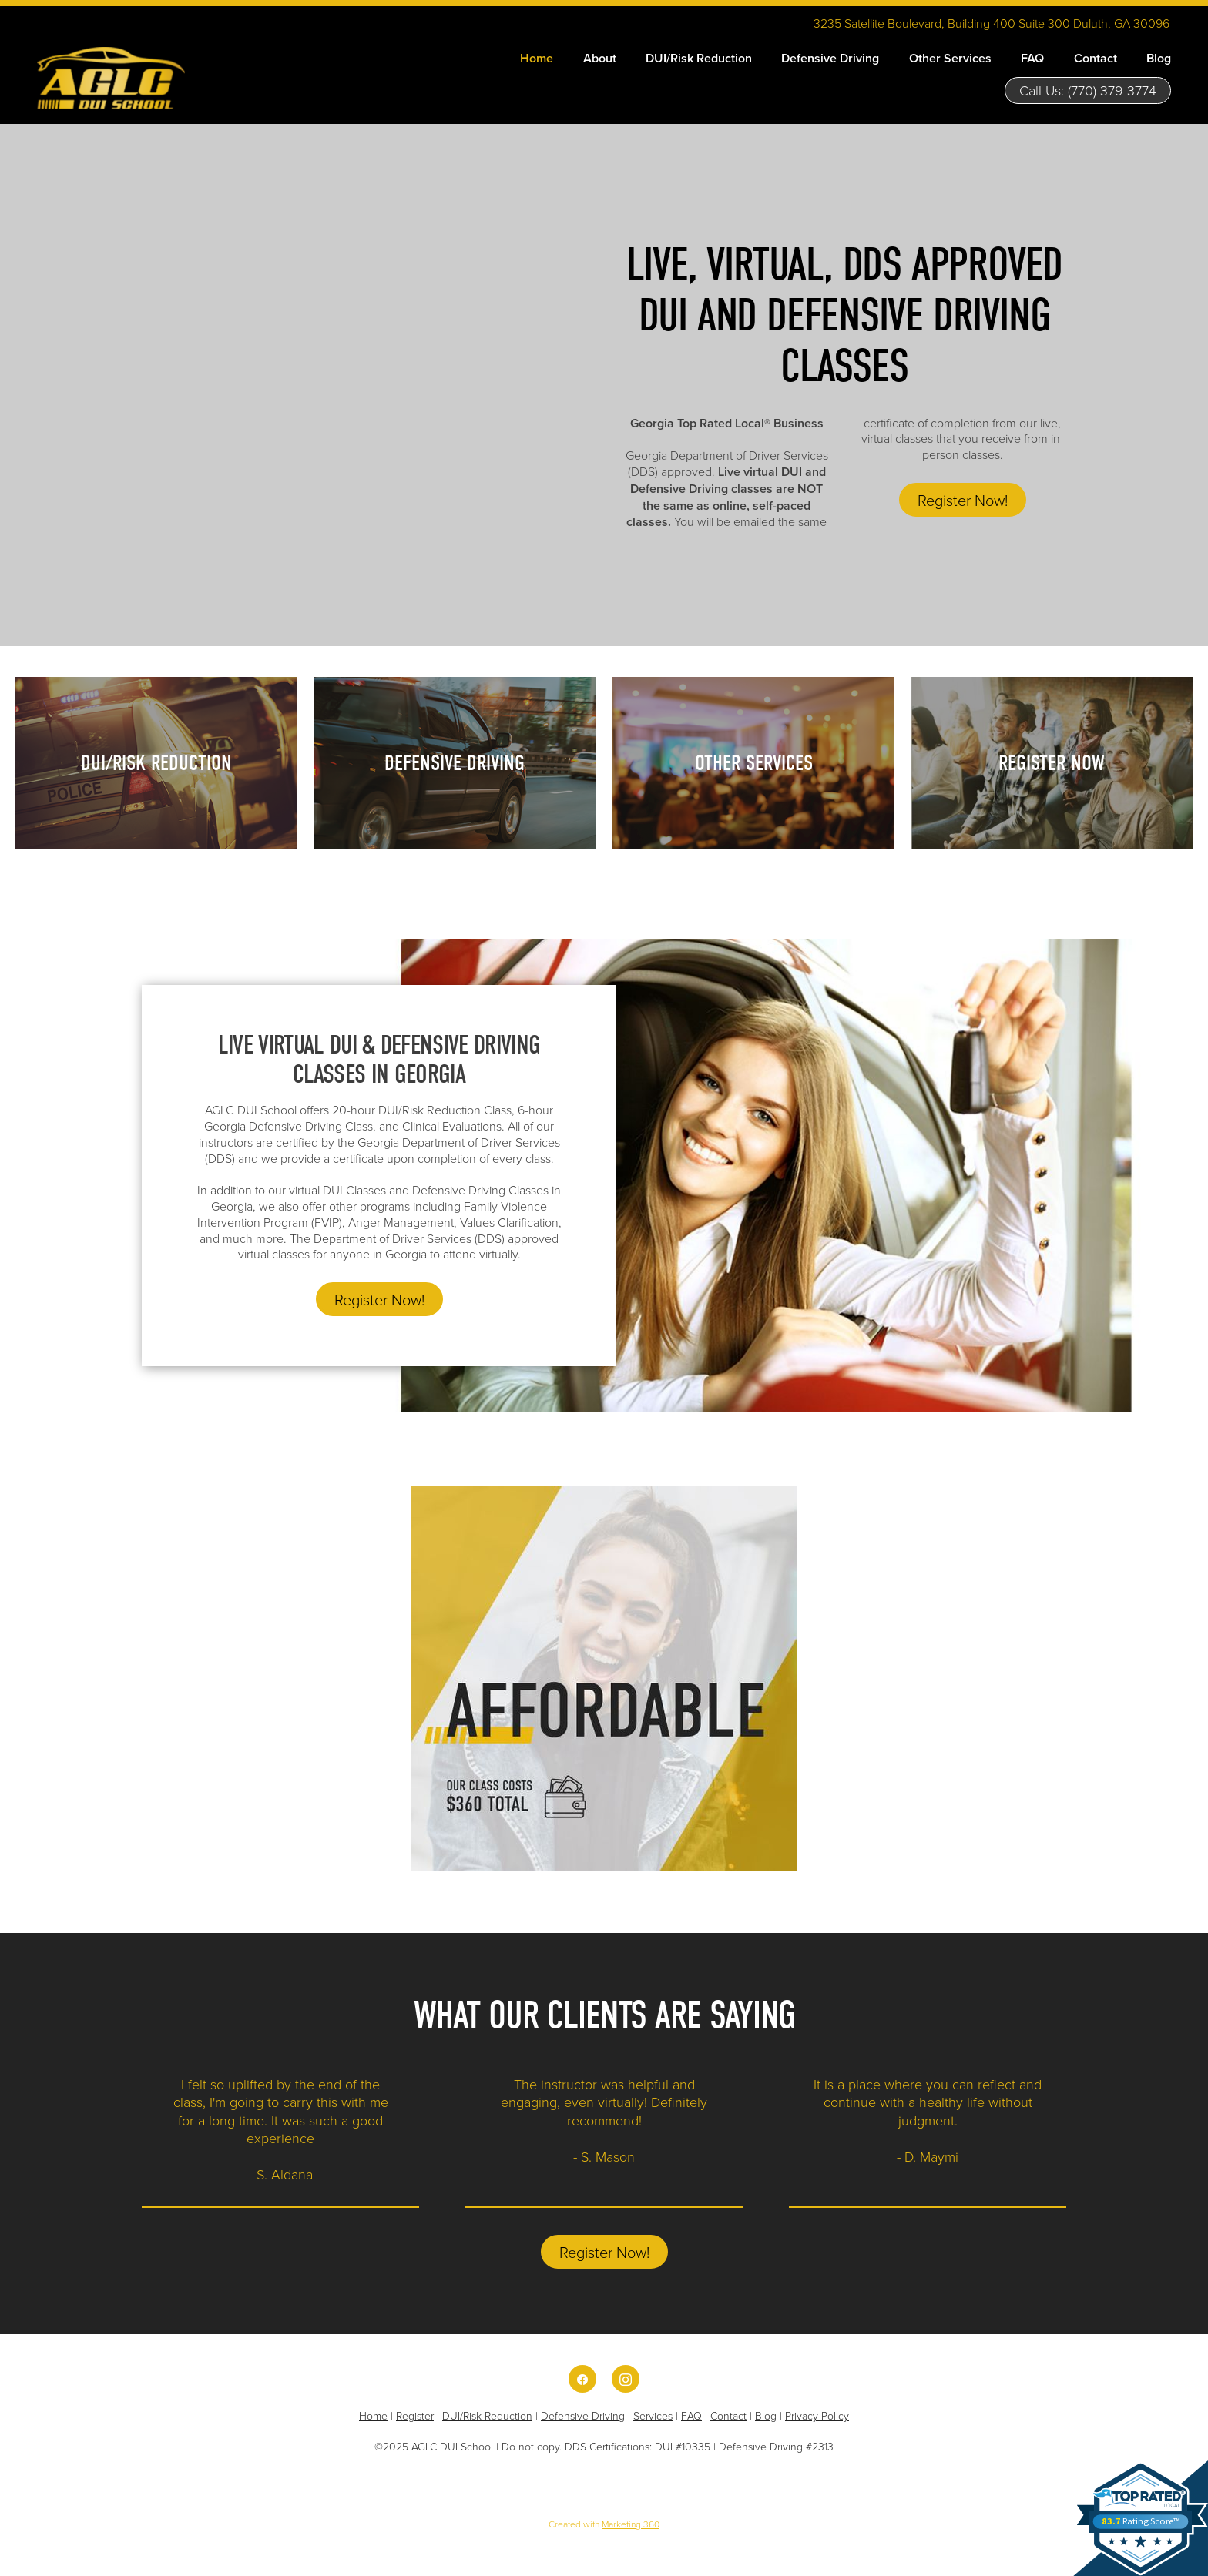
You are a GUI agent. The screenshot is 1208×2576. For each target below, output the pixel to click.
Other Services (950, 58)
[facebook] (582, 2379)
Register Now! (963, 500)
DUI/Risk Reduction (699, 58)
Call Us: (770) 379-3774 (1087, 90)
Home (536, 58)
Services (653, 2415)
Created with (604, 2524)
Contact (1095, 58)
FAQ (1032, 58)
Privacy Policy (817, 2415)
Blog (1158, 58)
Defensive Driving (830, 58)
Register (415, 2415)
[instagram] (625, 2379)
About (599, 58)
